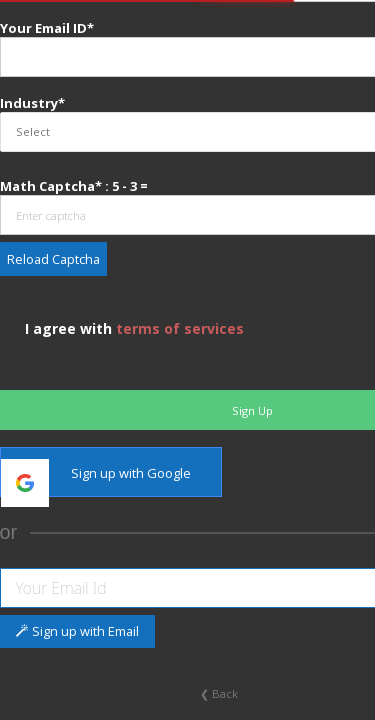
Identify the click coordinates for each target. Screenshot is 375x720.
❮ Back (219, 693)
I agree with (132, 328)
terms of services (178, 328)
